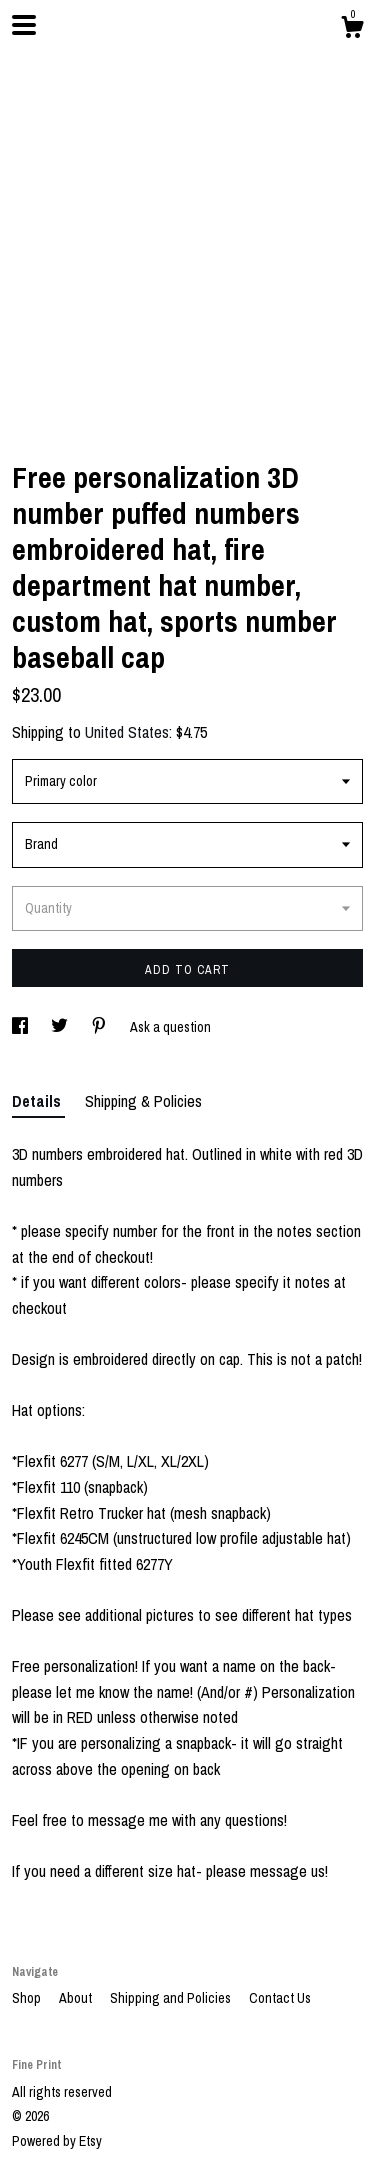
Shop (28, 1998)
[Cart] (352, 30)
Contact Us (280, 1998)
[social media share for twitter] (61, 1027)
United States (127, 732)
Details (38, 1101)
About (77, 1998)
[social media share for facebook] (21, 1027)
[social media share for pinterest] (100, 1027)
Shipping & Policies (143, 1101)
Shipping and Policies (172, 1998)
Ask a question (170, 1027)
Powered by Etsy (57, 2141)
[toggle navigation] (24, 25)
